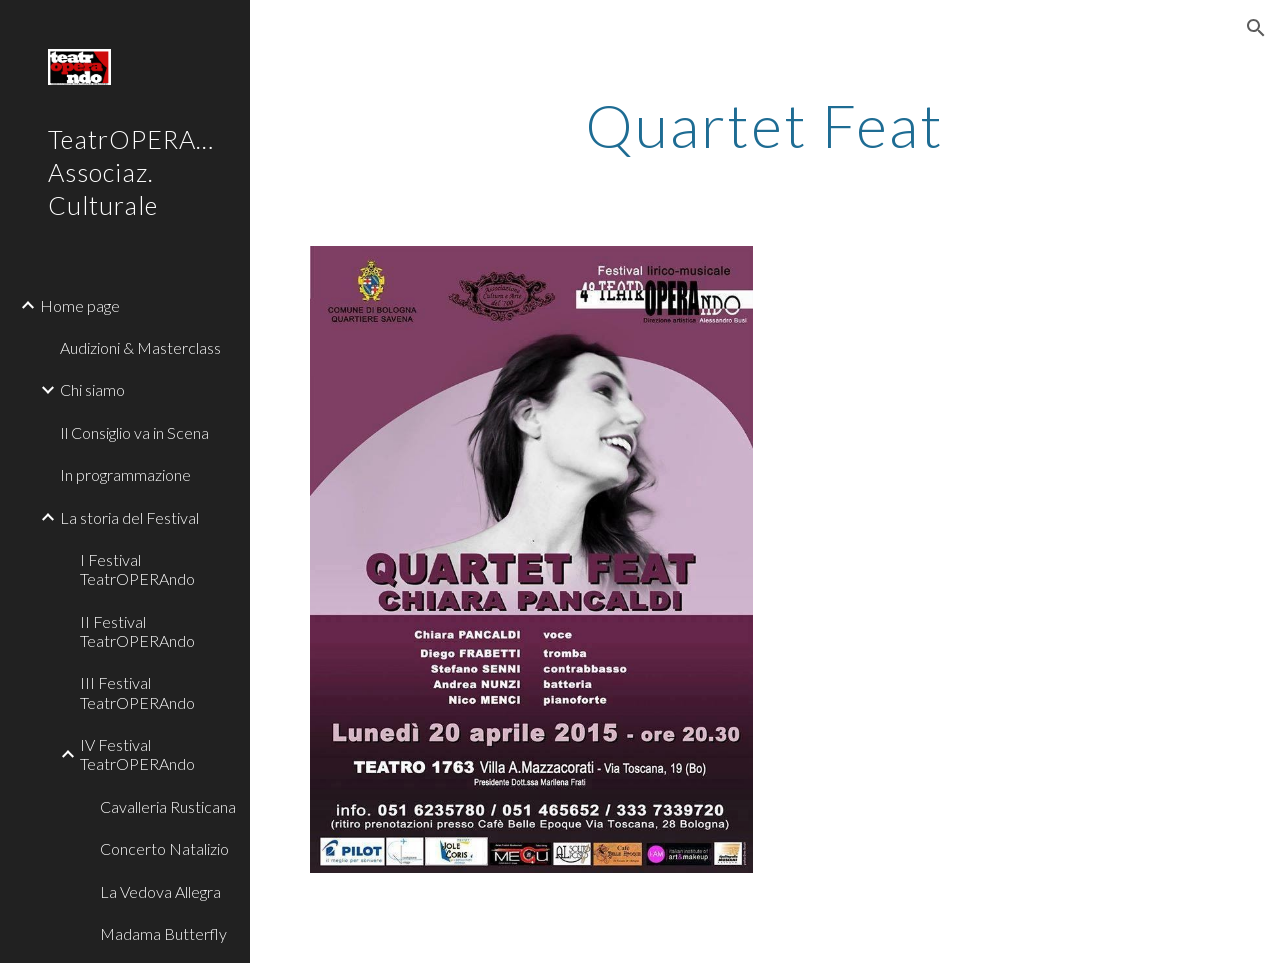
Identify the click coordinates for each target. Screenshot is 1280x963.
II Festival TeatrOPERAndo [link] (137, 631)
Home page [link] (80, 305)
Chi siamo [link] (92, 389)
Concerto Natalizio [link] (164, 848)
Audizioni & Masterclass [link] (140, 347)
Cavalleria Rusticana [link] (168, 806)
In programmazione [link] (125, 474)
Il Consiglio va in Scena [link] (134, 432)
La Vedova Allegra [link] (160, 891)
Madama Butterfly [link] (163, 933)
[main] (764, 125)
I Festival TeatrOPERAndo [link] (137, 569)
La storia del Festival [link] (129, 517)
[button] (1256, 28)
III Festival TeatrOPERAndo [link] (137, 692)
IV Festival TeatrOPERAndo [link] (137, 754)
